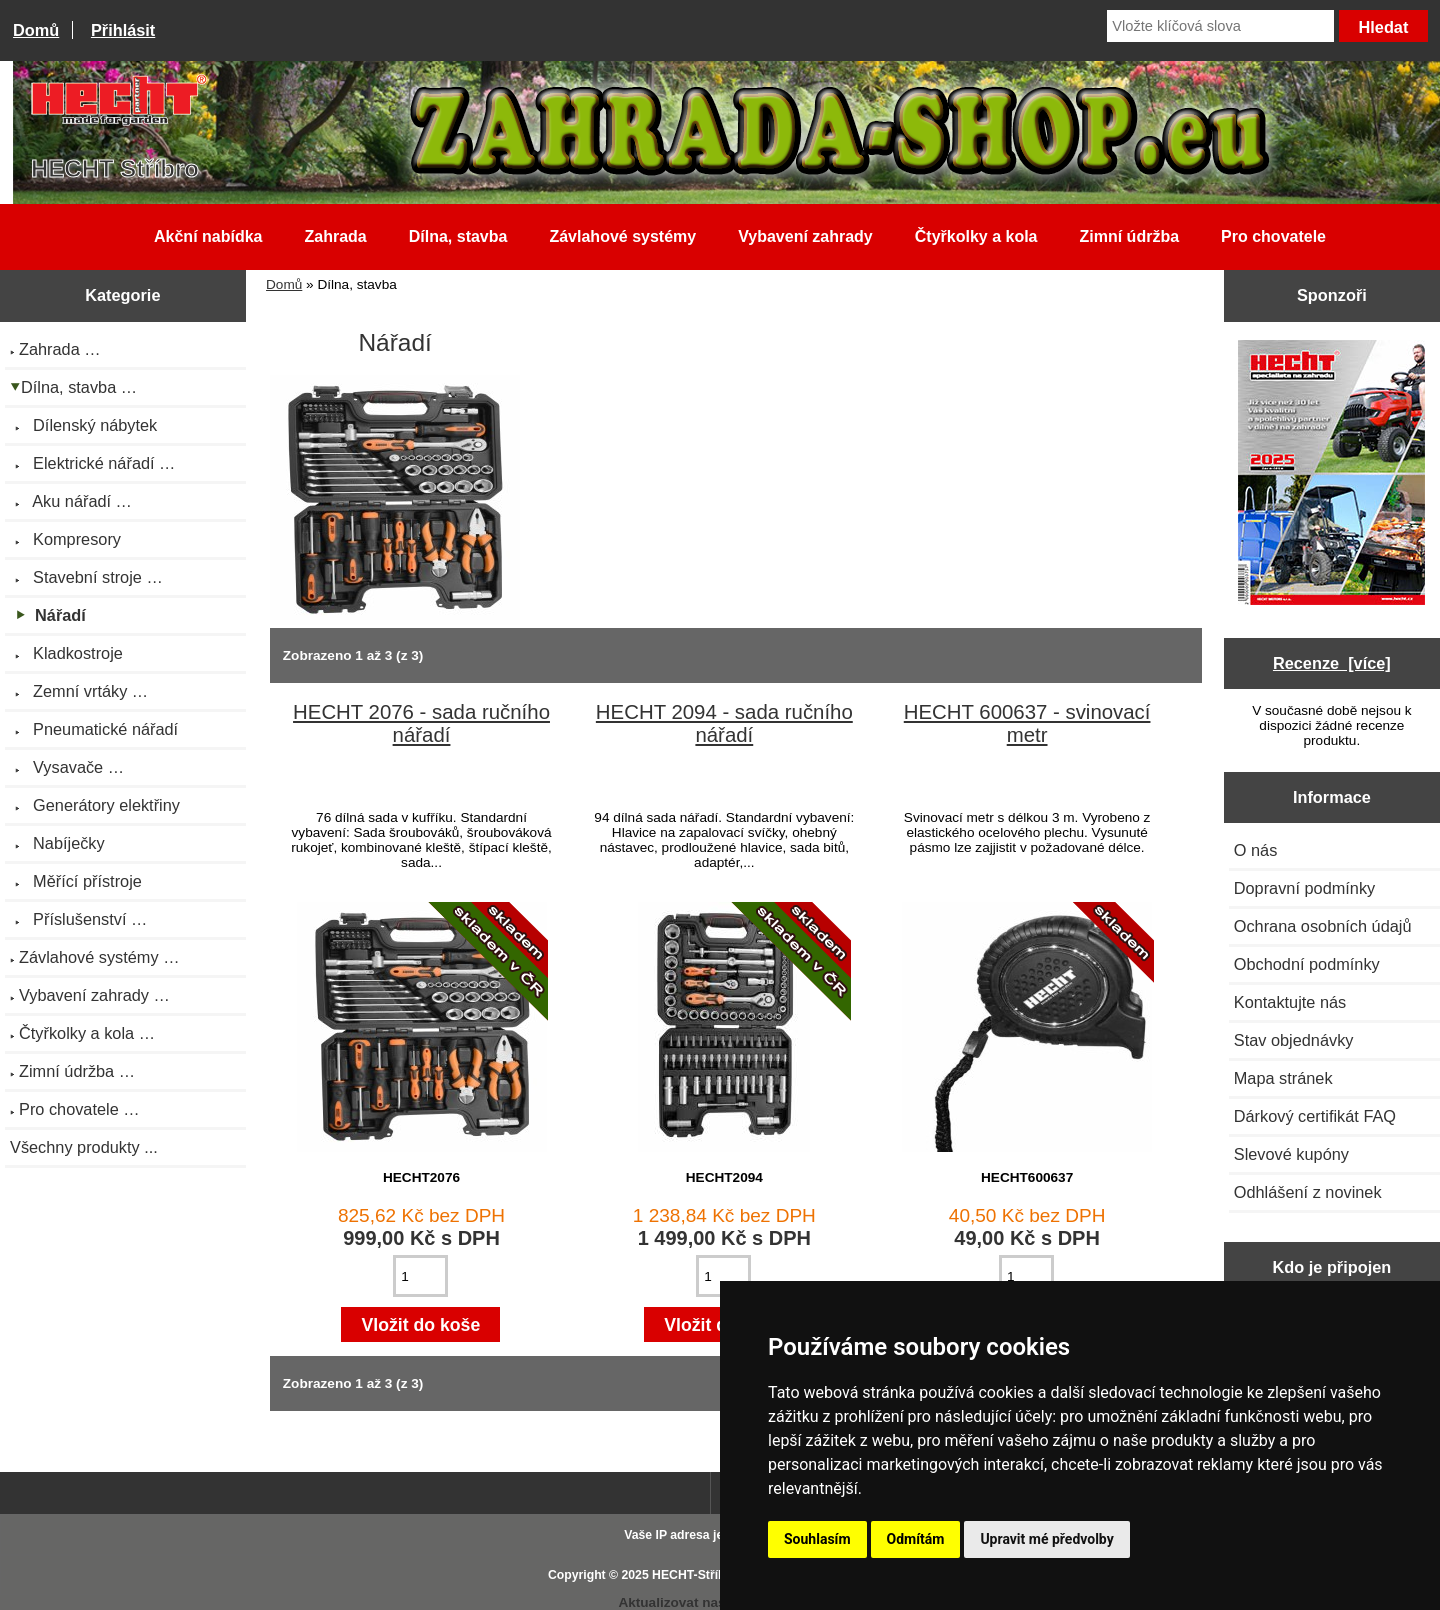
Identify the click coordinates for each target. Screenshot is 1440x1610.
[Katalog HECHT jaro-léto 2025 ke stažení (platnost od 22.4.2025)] (1331, 474)
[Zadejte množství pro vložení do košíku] (420, 1276)
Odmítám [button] (916, 1539)
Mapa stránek (1283, 1078)
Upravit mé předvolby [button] (1046, 1539)
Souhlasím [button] (817, 1539)
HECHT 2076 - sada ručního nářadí (421, 723)
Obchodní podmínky (1307, 964)
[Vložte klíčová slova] (1220, 26)
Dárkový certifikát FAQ (1315, 1116)
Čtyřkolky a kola (976, 236)
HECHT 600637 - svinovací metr (1027, 723)
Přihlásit (123, 30)
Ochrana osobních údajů (1323, 926)
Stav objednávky (1294, 1040)
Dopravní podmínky (1304, 888)
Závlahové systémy (622, 236)
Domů (36, 30)
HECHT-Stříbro (695, 1575)
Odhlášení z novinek (1308, 1192)
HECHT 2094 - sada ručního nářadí (724, 723)
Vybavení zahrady (805, 236)
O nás (1256, 850)
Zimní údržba (1130, 236)
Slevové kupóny (1291, 1154)
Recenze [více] (1332, 663)
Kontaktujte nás (1290, 1002)
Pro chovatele (1273, 236)
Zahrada (335, 236)
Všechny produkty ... (84, 1147)
